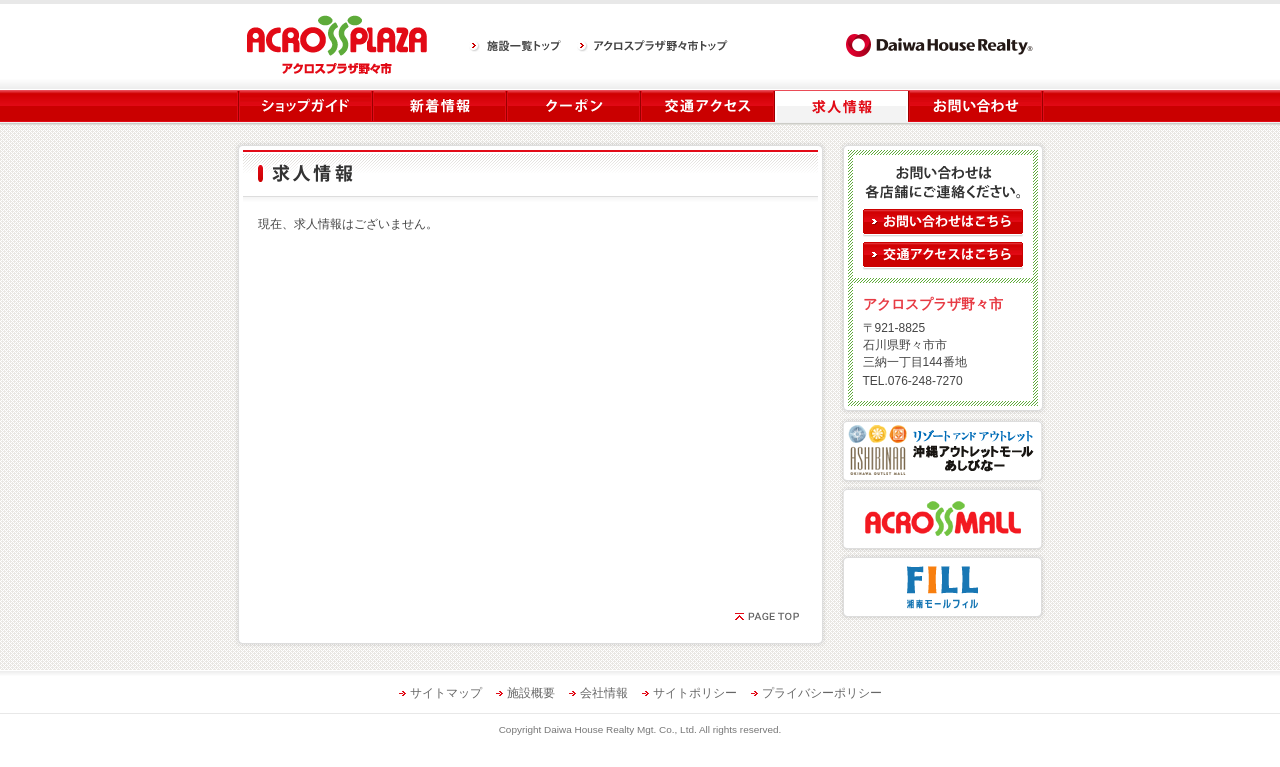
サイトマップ (446, 693)
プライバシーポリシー (822, 693)
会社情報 (604, 693)
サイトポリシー (695, 693)
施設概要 (531, 693)
